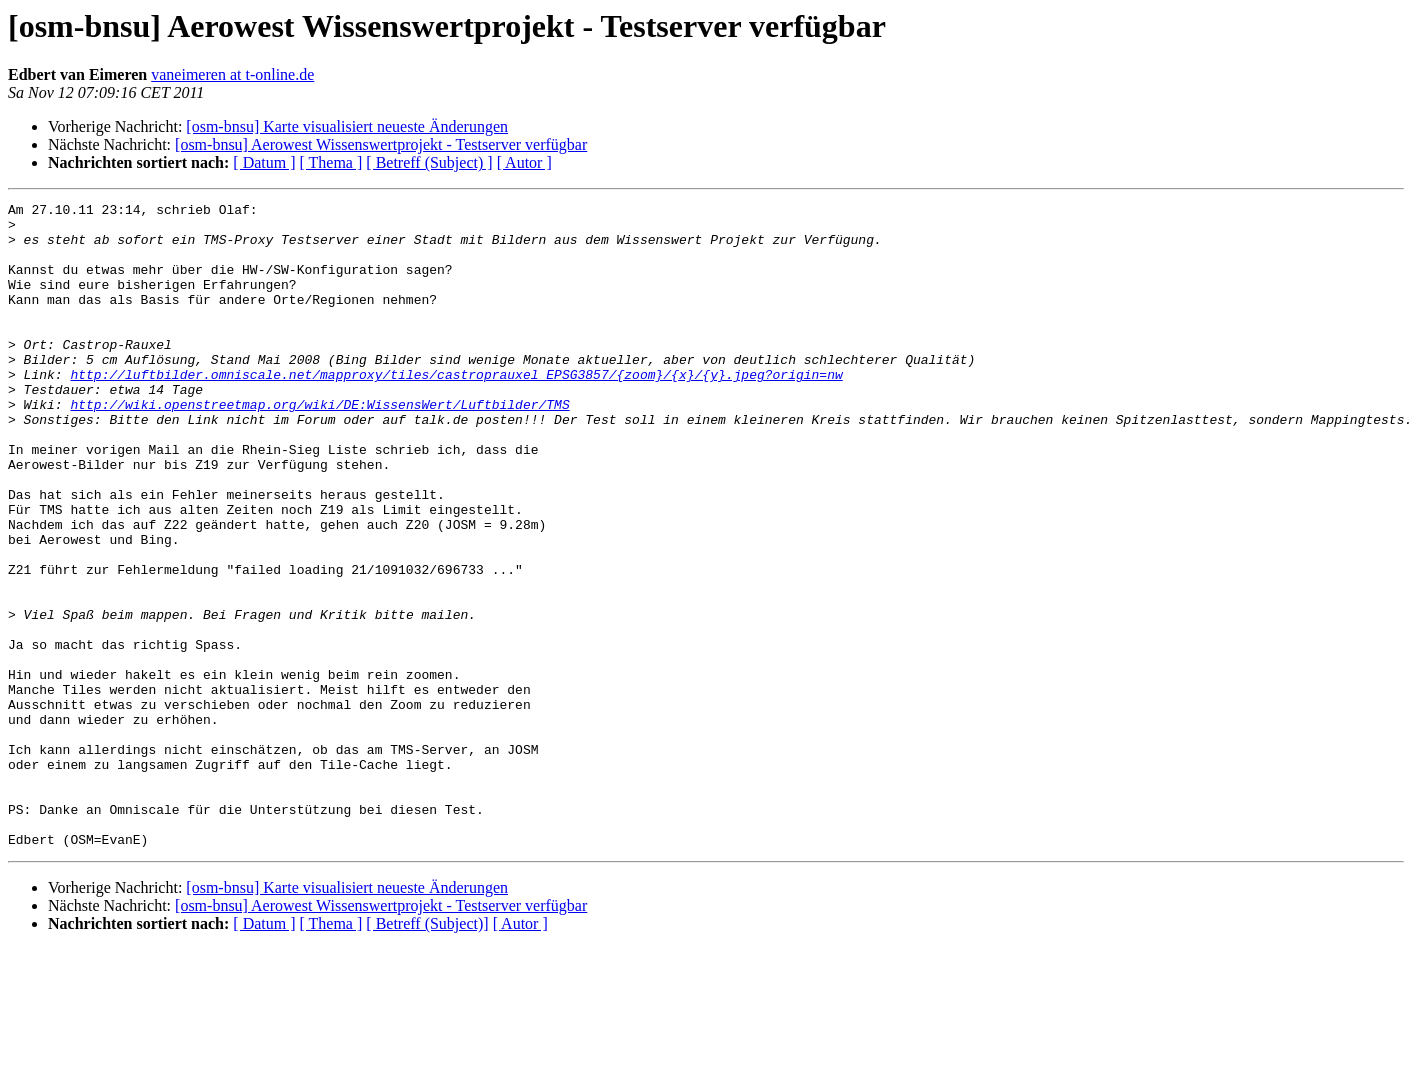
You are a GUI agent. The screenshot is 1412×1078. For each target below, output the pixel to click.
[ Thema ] (331, 162)
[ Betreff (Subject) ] (429, 162)
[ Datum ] (264, 162)
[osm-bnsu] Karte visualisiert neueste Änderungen (347, 126)
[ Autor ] (524, 162)
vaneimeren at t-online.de (232, 74)
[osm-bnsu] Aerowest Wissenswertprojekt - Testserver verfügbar (381, 144)
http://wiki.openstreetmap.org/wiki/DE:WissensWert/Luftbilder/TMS (319, 446)
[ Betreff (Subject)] (427, 1052)
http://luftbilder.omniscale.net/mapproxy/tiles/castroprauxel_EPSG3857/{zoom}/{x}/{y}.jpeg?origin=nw (456, 410)
